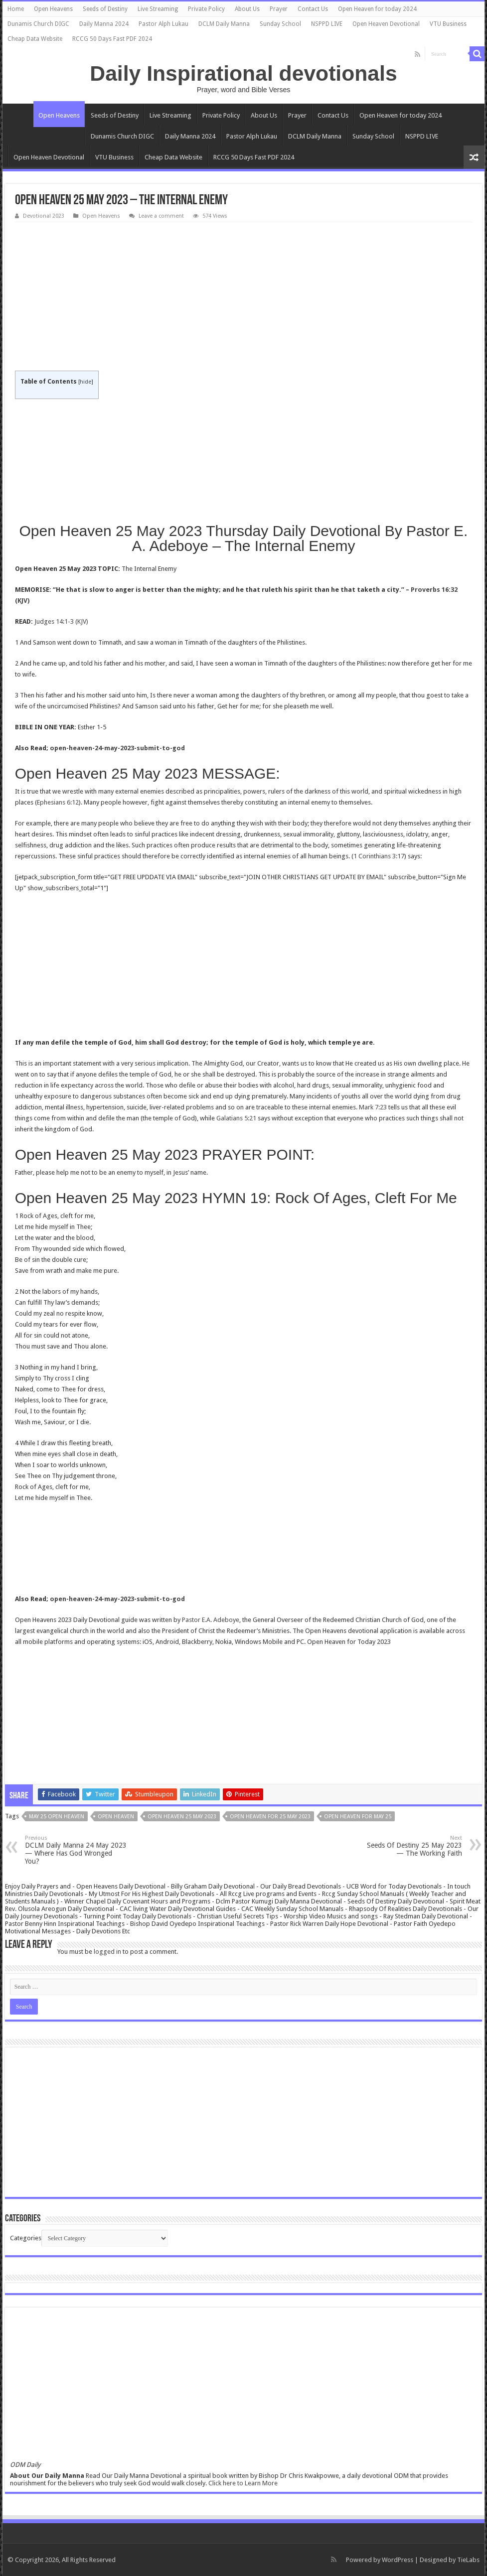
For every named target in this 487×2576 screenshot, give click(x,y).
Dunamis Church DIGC (38, 23)
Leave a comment (161, 216)
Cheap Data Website (34, 38)
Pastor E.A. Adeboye (210, 1620)
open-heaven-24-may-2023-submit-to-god (117, 748)
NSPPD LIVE (326, 23)
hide (85, 382)
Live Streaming (158, 8)
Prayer (279, 8)
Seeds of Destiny (105, 8)
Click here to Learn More (243, 2483)
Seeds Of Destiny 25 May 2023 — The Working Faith (411, 1846)
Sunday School (280, 23)
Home (15, 8)
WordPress (397, 2560)
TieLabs (468, 2560)
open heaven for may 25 (357, 1816)
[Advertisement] (244, 297)
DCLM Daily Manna (224, 23)
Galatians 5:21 (236, 1118)
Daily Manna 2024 (104, 23)
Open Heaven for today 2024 (377, 8)
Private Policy (206, 8)
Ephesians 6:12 (58, 802)
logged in (107, 1951)
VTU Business (448, 23)
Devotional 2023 (43, 216)
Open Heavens (53, 8)
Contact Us (313, 8)
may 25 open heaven (56, 1816)
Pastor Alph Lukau (163, 23)
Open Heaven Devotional (386, 23)
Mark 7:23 (373, 1107)
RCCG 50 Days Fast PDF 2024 (112, 38)
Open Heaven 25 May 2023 (182, 1816)
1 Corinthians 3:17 (378, 856)
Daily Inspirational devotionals (243, 73)
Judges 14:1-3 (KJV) (61, 621)
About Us (247, 8)
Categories (25, 2238)
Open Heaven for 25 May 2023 (270, 1816)
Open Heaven (116, 1816)
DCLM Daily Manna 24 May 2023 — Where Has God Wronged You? (76, 1850)
